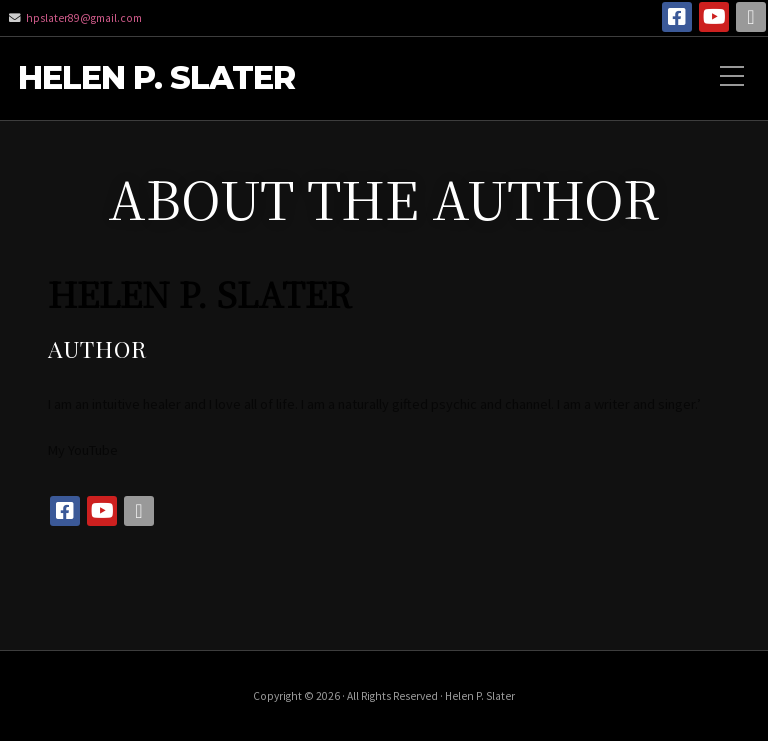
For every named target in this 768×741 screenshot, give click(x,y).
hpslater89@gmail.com (84, 18)
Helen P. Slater (156, 78)
